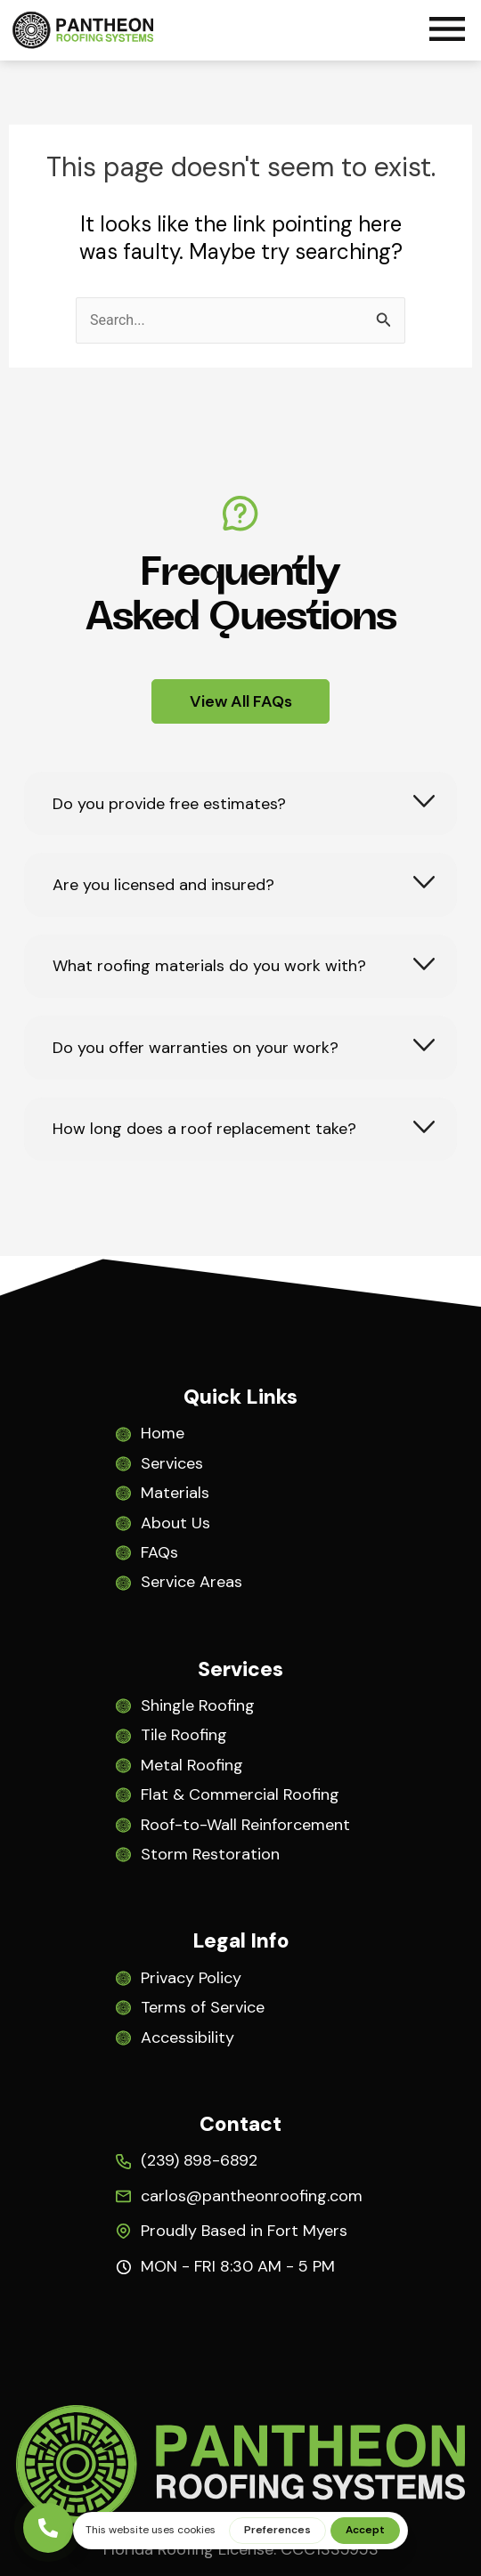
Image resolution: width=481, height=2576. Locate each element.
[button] (447, 32)
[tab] (240, 803)
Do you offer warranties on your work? (195, 1048)
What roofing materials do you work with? (209, 966)
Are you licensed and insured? (163, 885)
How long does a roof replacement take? (204, 1129)
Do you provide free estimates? (169, 804)
